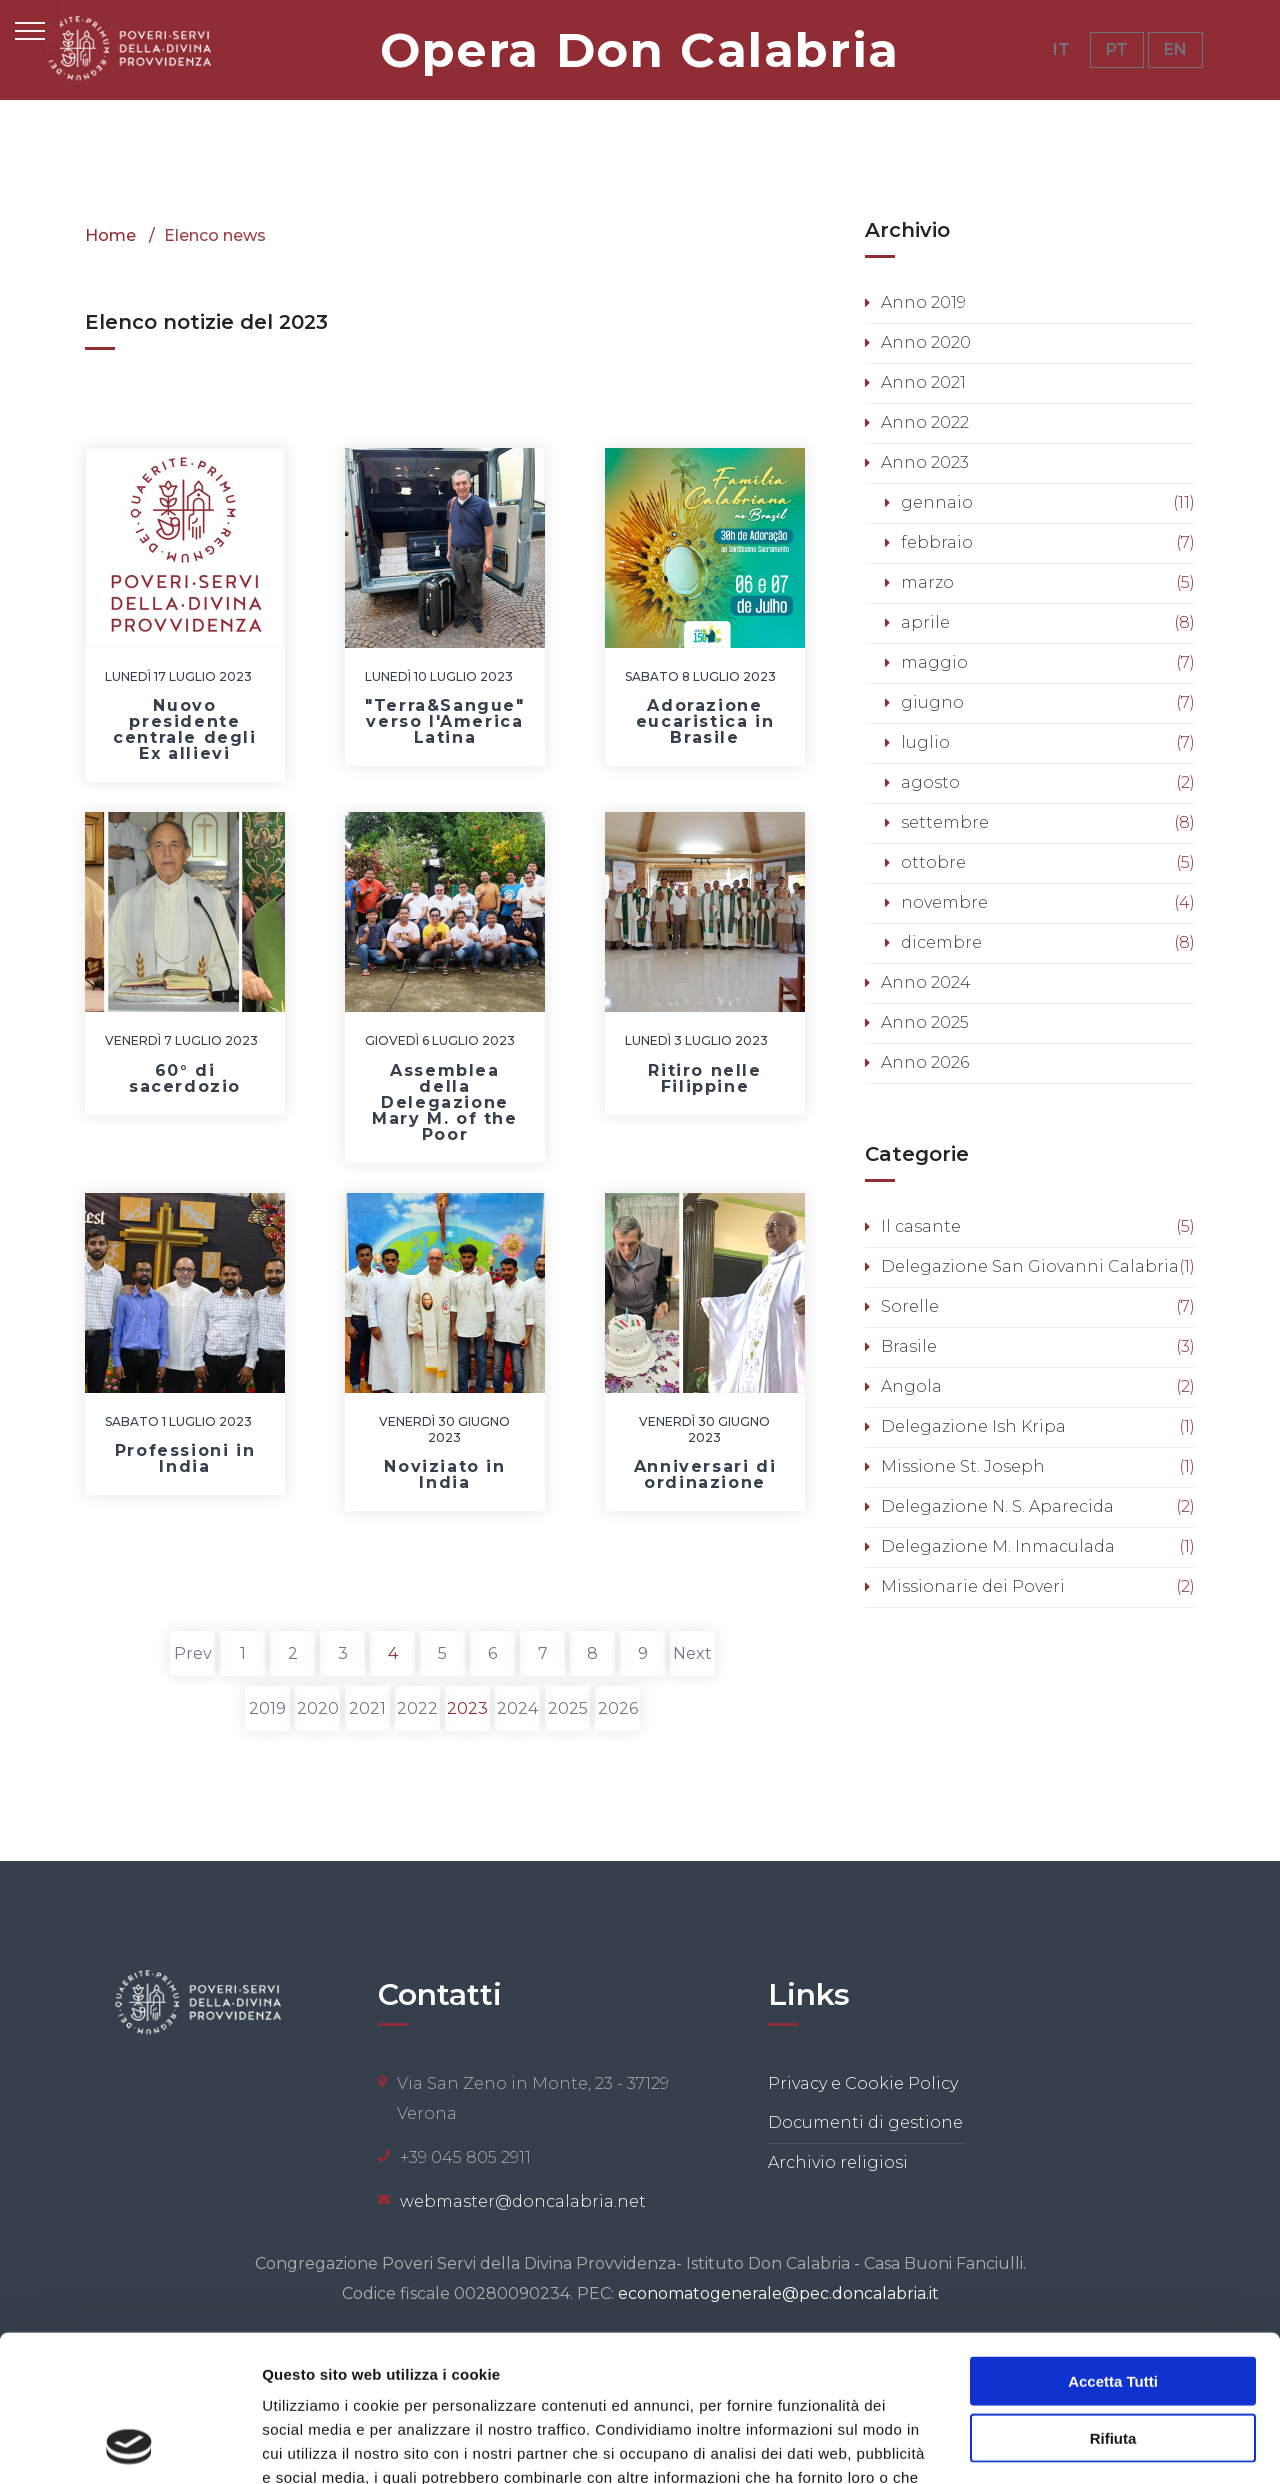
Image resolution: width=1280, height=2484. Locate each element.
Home (110, 235)
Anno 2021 (923, 382)
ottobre (933, 862)
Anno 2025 (925, 1022)
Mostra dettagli (1052, 2444)
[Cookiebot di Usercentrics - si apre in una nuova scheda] (129, 2445)
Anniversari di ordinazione (705, 1474)
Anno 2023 (925, 462)
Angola (911, 1386)
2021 (367, 1708)
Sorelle (910, 1306)
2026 (618, 1708)
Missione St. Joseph (963, 1466)
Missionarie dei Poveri (973, 1586)
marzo (927, 582)
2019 (267, 1708)
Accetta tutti (1113, 2243)
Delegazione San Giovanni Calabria (1030, 1266)
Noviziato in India (444, 1474)
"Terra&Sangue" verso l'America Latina (444, 721)
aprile (925, 622)
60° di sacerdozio (185, 1078)
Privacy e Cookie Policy (863, 2083)
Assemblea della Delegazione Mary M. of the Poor (444, 1102)
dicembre (941, 942)
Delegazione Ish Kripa (973, 1426)
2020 (318, 1708)
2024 (517, 1708)
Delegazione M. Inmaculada (998, 1546)
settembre (945, 822)
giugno (932, 702)
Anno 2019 (923, 302)
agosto (930, 782)
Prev (193, 1653)
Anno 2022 (925, 422)
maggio (934, 662)
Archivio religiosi (838, 2162)
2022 (417, 1708)
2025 (568, 1708)
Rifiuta (1113, 2300)
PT (1117, 49)
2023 (467, 1708)
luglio (925, 742)
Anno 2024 (926, 982)
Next (692, 1653)
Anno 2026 (925, 1062)
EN (1175, 49)
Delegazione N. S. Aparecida (997, 1506)
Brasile (909, 1346)
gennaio (937, 502)
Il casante (921, 1226)
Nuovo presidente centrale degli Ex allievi (184, 729)
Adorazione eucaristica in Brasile (705, 721)
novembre (944, 902)
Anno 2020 (926, 342)
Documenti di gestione (865, 2122)
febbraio (937, 542)
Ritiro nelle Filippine (704, 1078)
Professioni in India (185, 1458)
